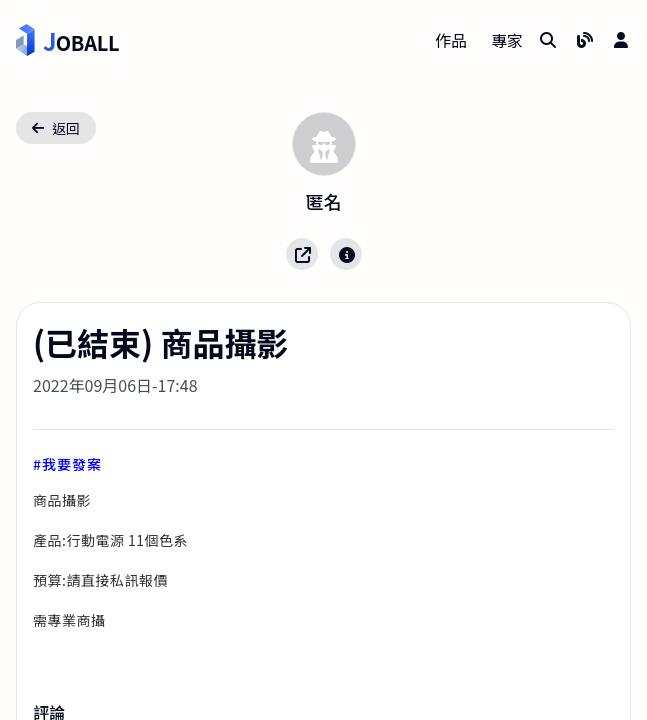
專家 (507, 40)
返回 (56, 128)
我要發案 (72, 464)
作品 (451, 40)
